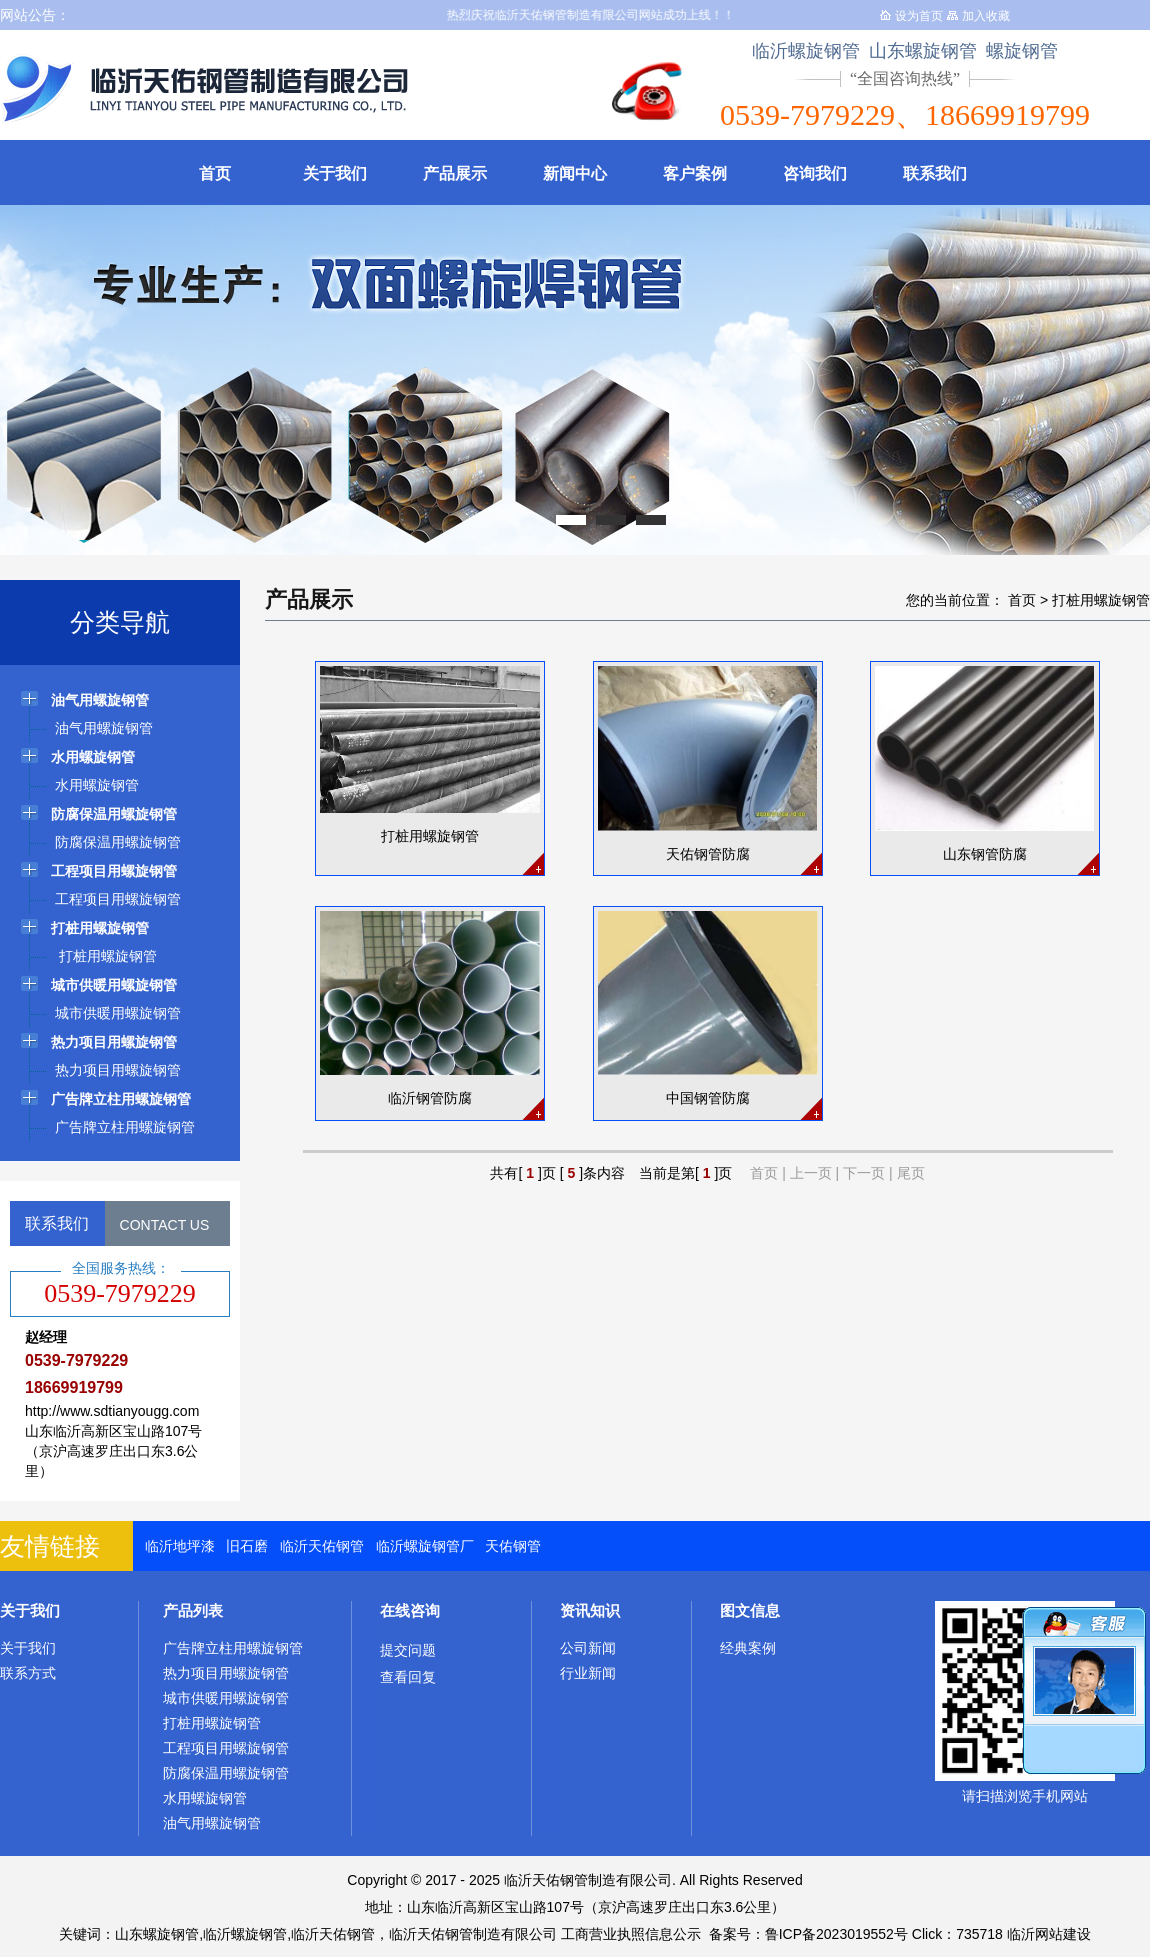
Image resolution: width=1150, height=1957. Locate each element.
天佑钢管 (513, 1546)
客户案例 (695, 173)
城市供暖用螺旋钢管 (226, 1698)
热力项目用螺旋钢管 (226, 1673)
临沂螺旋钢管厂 (425, 1546)
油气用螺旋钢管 (212, 1823)
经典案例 (748, 1648)
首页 (215, 173)
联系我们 (935, 173)
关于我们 (335, 173)
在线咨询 (410, 1610)
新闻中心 (575, 173)
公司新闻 (588, 1648)
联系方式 (28, 1673)
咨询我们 (815, 173)
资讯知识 (590, 1610)
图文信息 (750, 1610)
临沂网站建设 (1049, 1934)
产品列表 (193, 1610)
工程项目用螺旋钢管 (226, 1748)
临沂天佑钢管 (322, 1546)
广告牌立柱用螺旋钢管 (233, 1648)
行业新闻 (588, 1673)
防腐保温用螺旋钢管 (226, 1773)
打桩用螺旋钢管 (1101, 600)
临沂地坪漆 (180, 1546)
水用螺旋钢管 (205, 1798)
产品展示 (455, 173)
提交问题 (408, 1650)
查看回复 (408, 1677)
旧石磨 (247, 1546)
